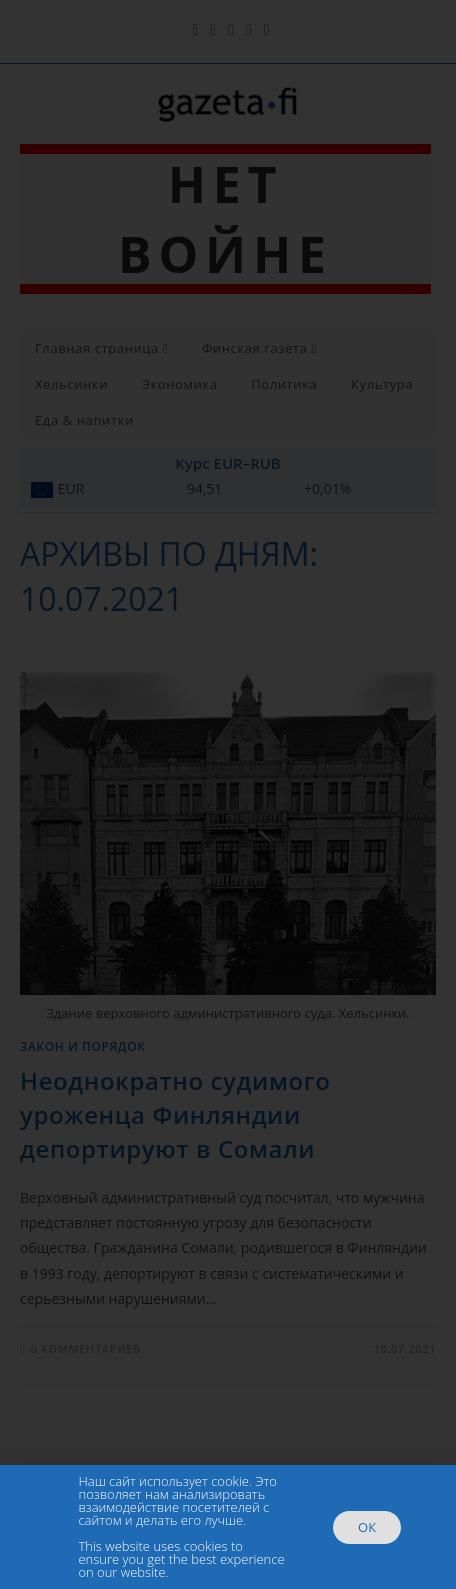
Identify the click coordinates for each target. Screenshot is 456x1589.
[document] (228, 794)
